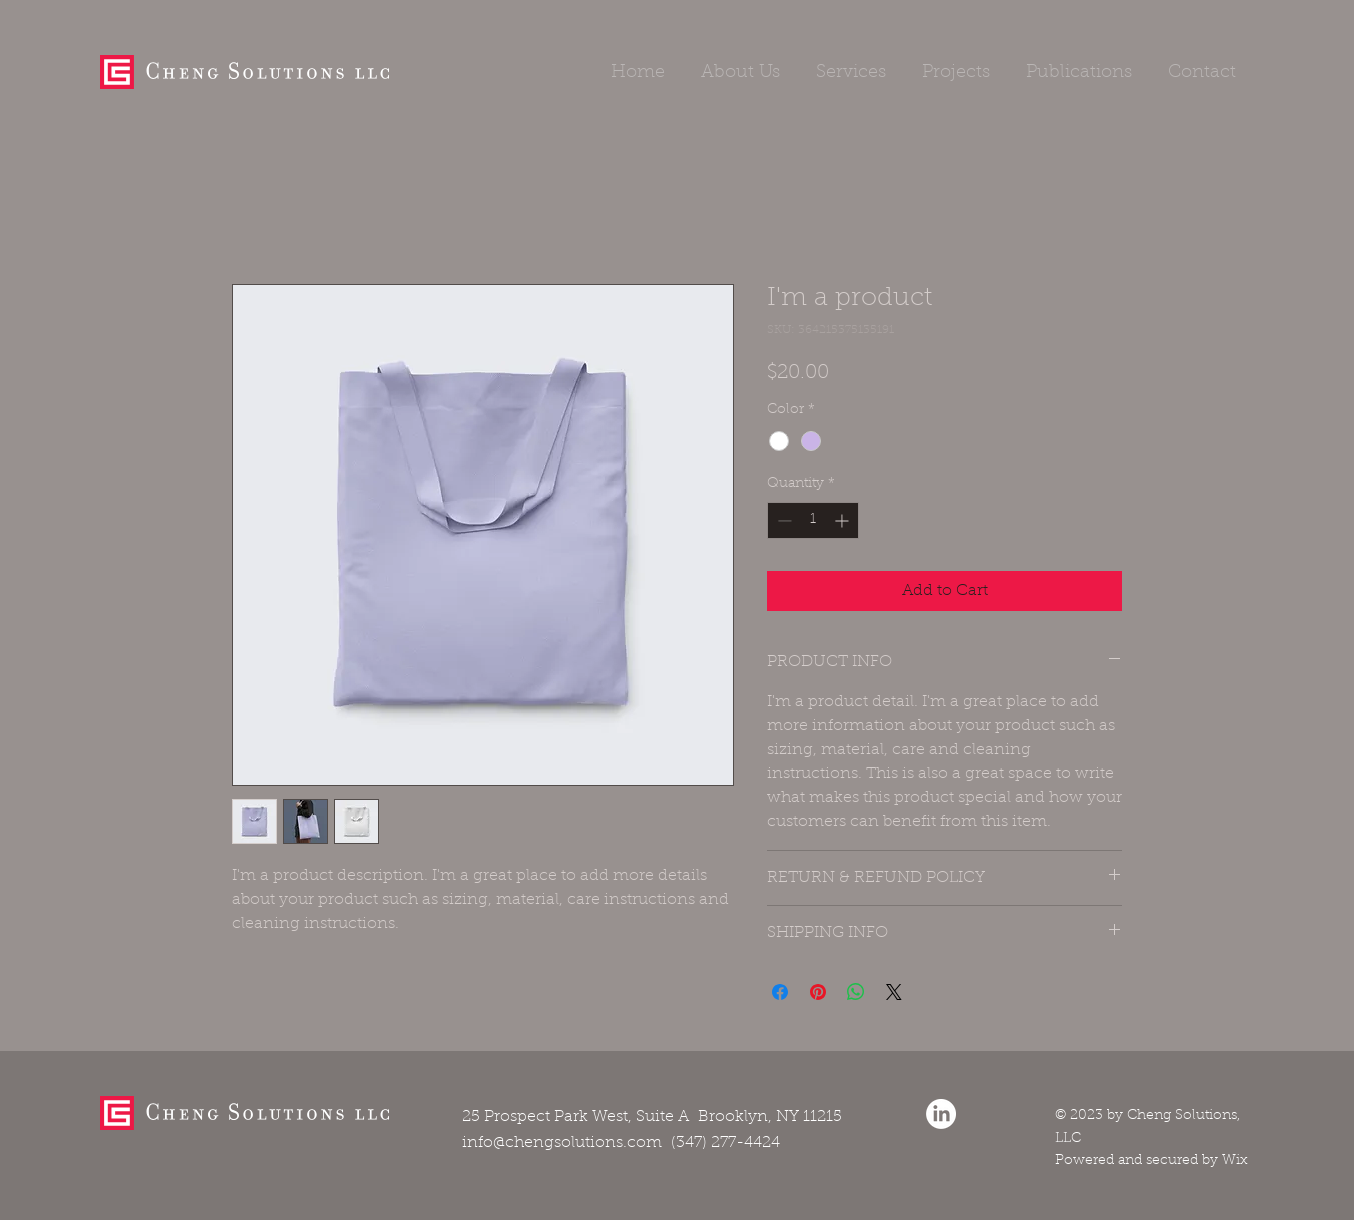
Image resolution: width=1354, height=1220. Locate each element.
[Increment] (843, 520)
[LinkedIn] (941, 1114)
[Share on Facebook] (780, 992)
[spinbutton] (813, 520)
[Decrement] (782, 520)
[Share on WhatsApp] (856, 992)
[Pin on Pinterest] (818, 992)
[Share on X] (894, 992)
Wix (1235, 1161)
